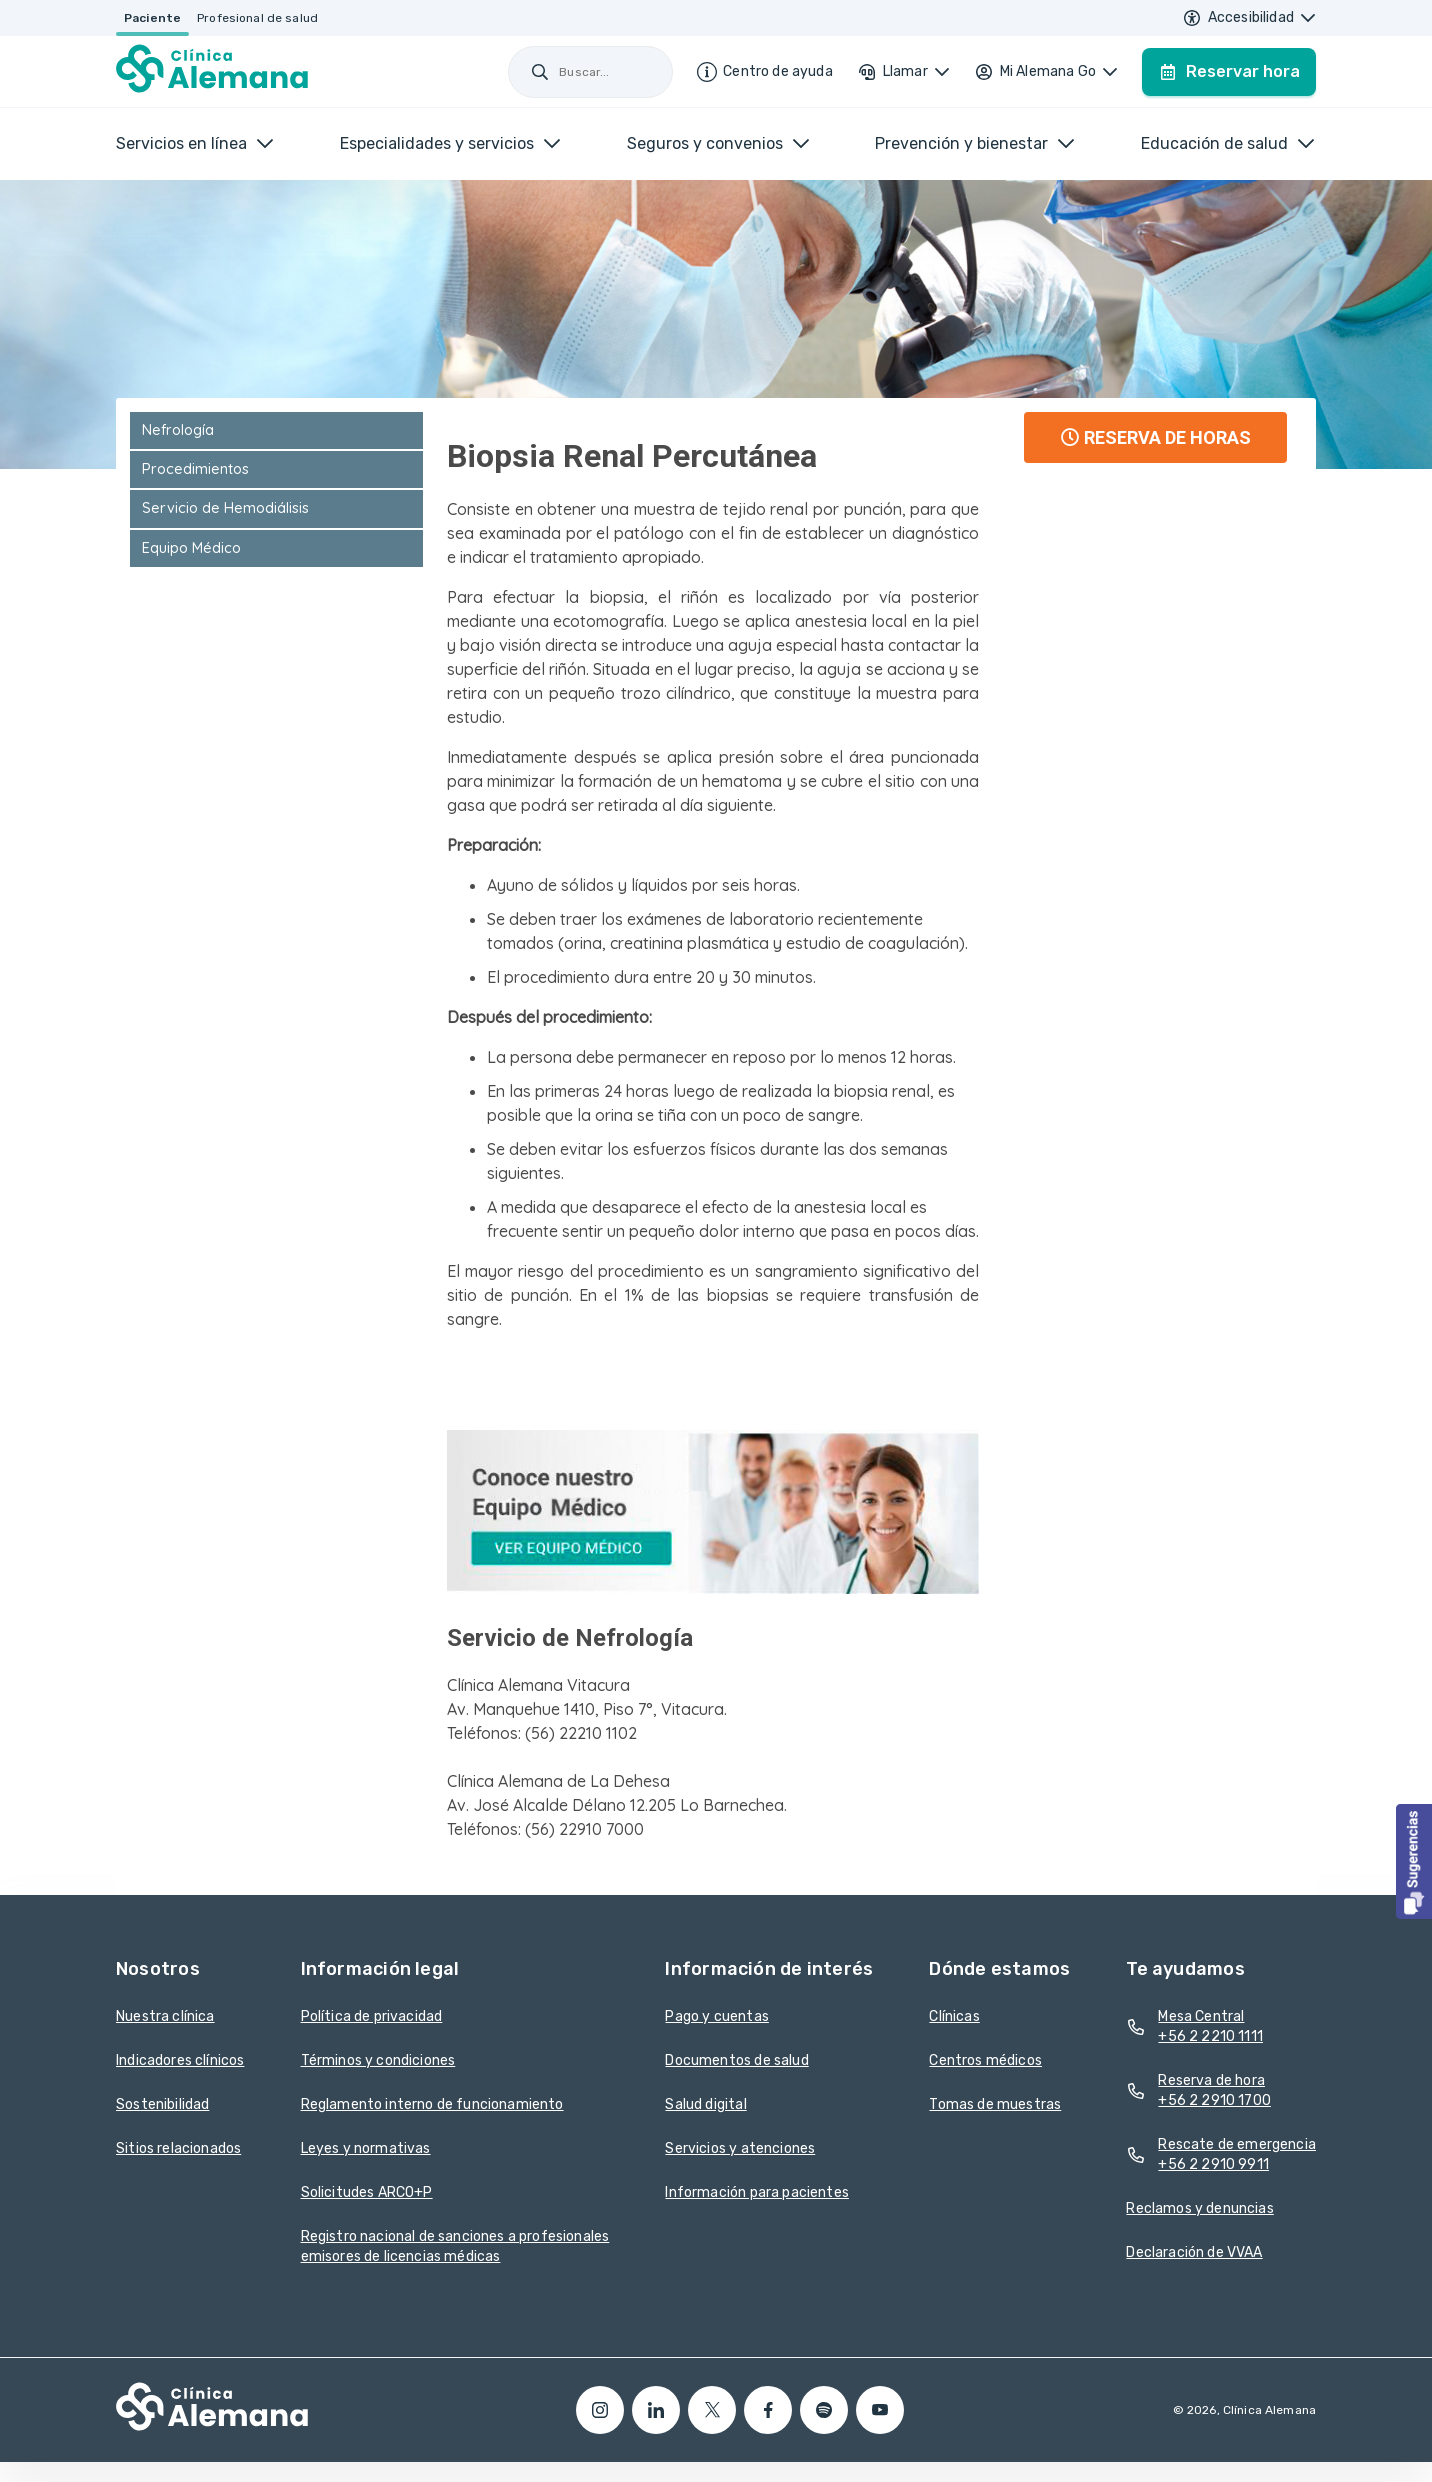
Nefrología (178, 430)
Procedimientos (195, 469)
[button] (1414, 1861)
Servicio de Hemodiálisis (225, 508)
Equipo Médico (191, 548)
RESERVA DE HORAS (1156, 437)
